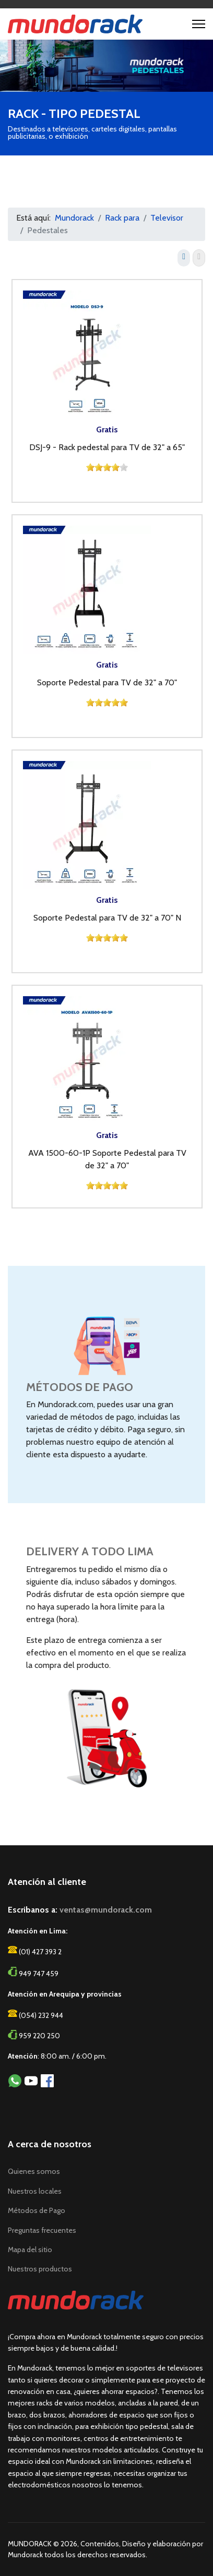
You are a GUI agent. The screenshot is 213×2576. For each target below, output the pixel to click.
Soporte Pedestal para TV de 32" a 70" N (107, 918)
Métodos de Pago (36, 2210)
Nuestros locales (35, 2191)
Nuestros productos (40, 2268)
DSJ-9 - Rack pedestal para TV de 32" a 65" (107, 447)
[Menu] (198, 24)
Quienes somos (34, 2171)
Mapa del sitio (30, 2249)
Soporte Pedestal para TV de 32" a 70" (107, 682)
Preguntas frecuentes (42, 2230)
